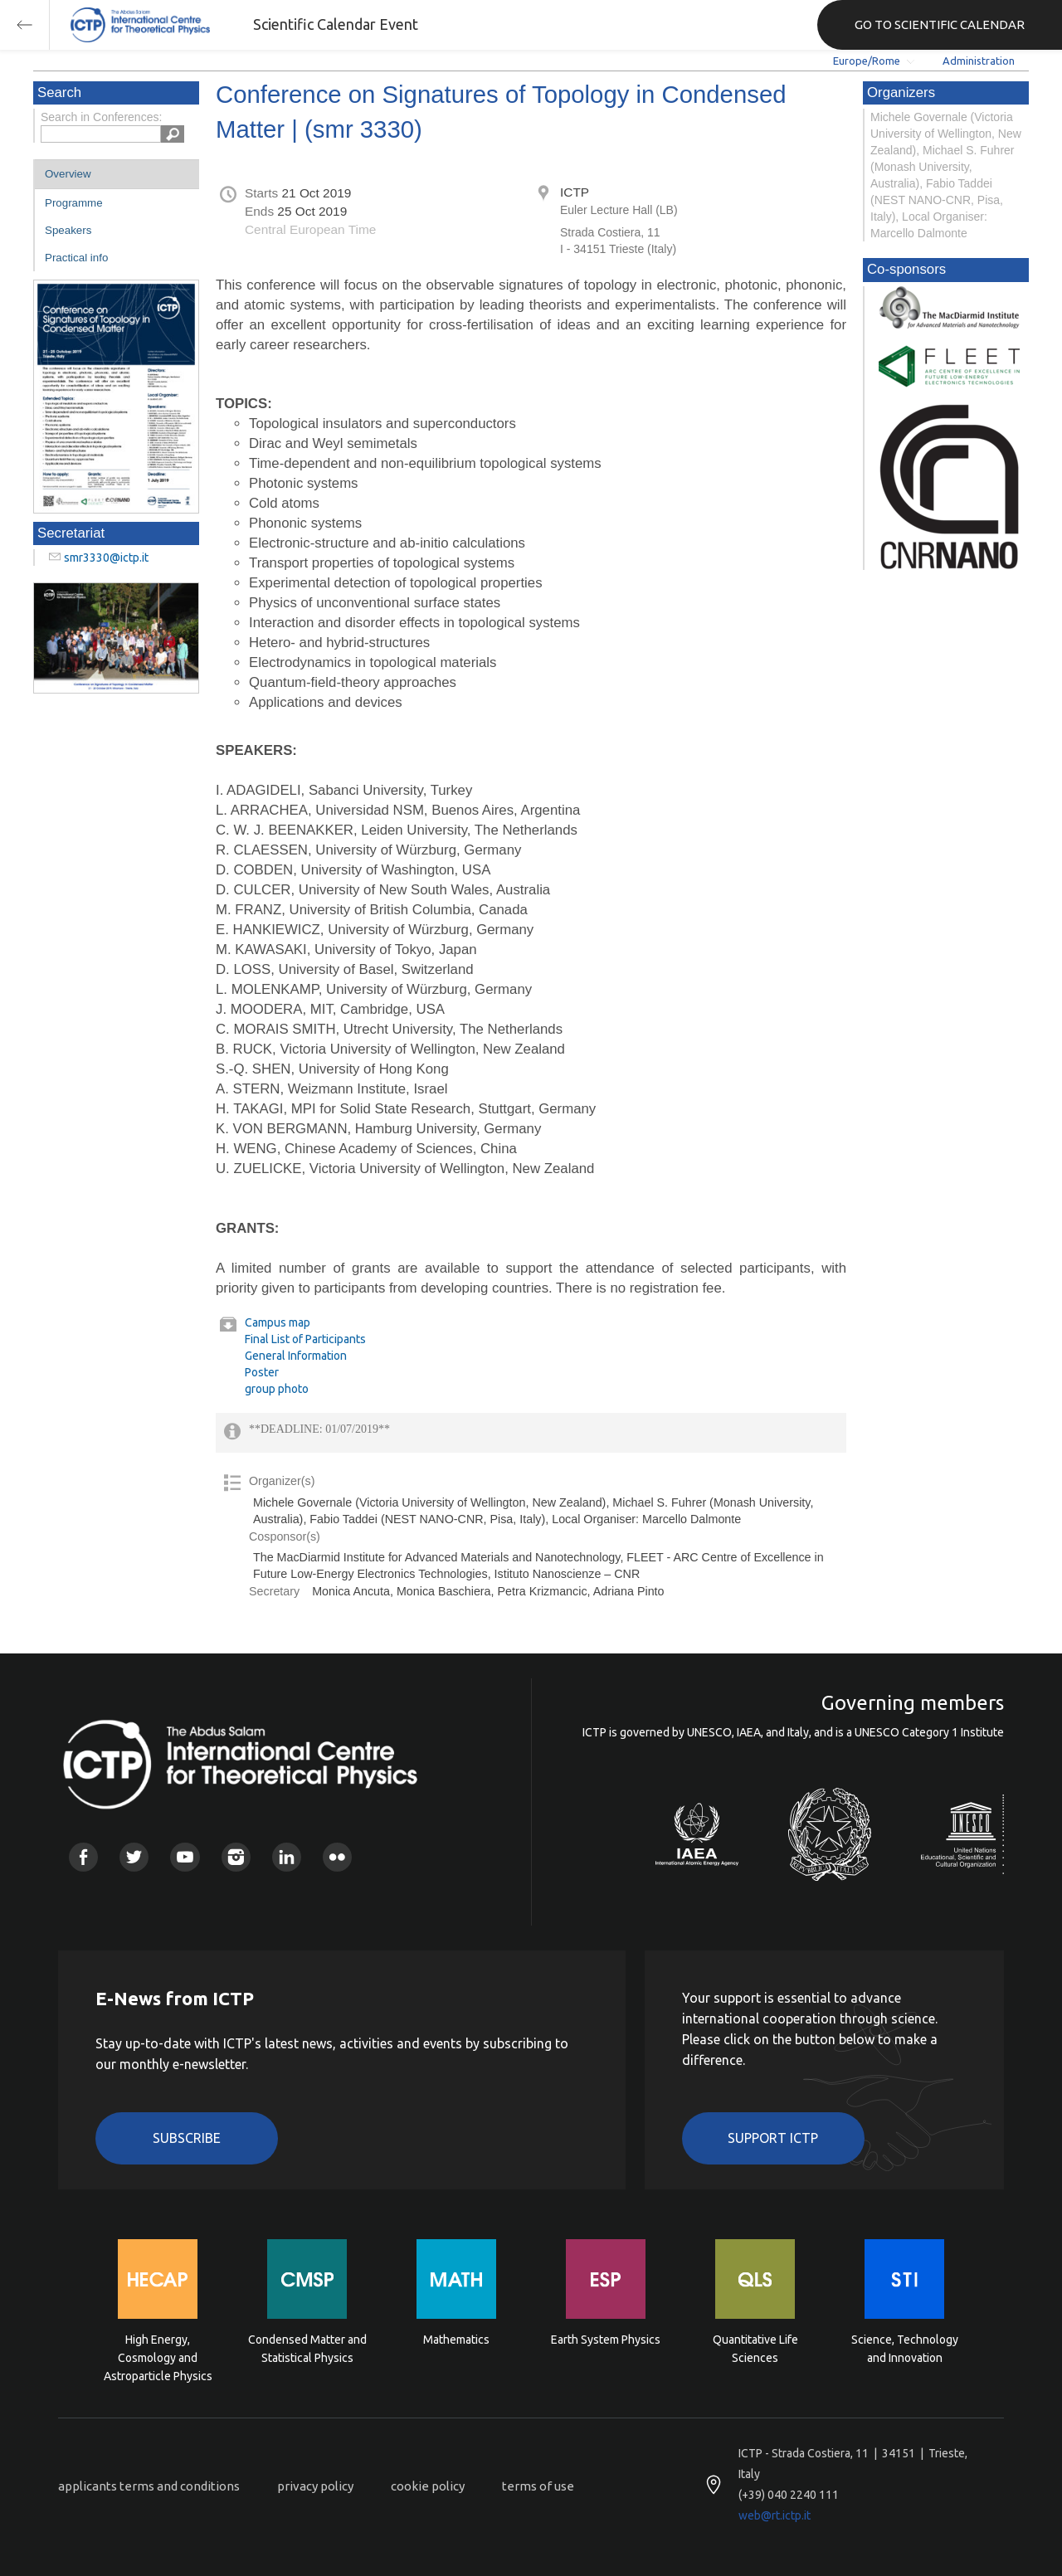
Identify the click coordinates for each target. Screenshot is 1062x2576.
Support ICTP (773, 2137)
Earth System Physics (605, 2339)
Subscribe (187, 2137)
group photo (277, 1388)
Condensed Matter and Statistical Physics (307, 2348)
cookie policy (428, 2486)
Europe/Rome (866, 60)
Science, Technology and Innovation (904, 2348)
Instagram (236, 1857)
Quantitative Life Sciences (755, 2348)
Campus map (277, 1322)
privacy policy (315, 2486)
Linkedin (286, 1857)
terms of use (538, 2486)
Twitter (134, 1857)
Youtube (184, 1857)
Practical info (76, 257)
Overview (68, 174)
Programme (74, 203)
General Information (296, 1355)
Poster (262, 1372)
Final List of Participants (305, 1339)
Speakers (68, 230)
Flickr (337, 1857)
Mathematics (456, 2339)
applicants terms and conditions (149, 2486)
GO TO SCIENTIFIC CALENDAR (940, 24)
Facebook (83, 1857)
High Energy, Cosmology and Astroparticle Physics (158, 2356)
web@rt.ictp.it (774, 2515)
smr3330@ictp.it (106, 557)
